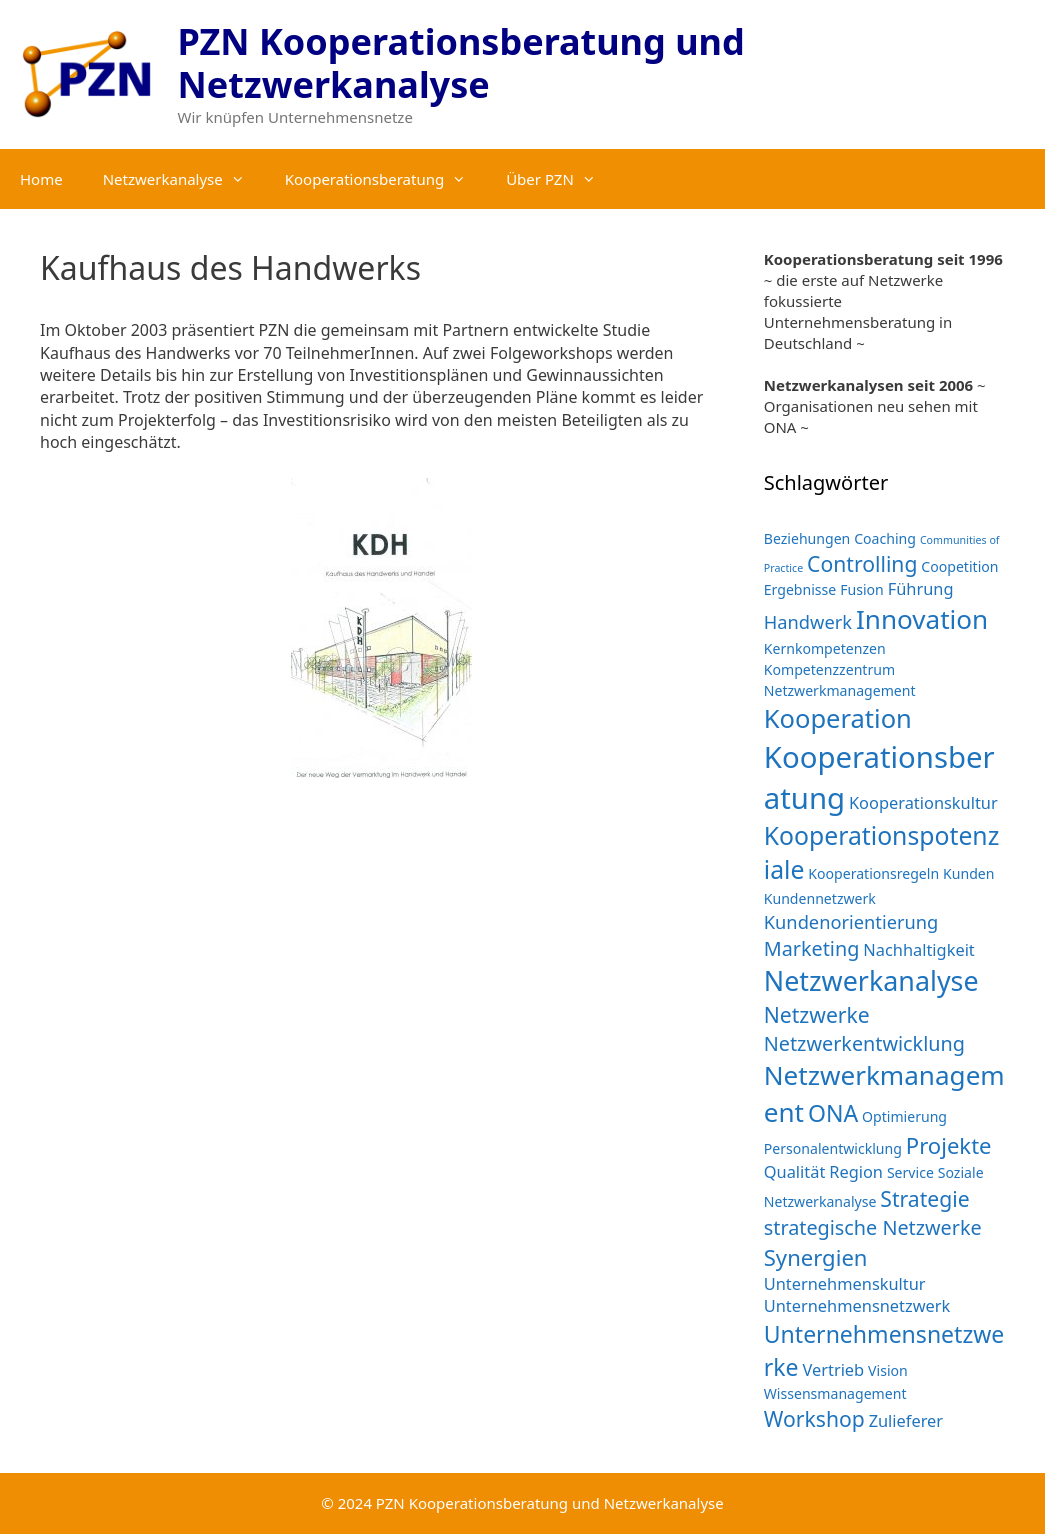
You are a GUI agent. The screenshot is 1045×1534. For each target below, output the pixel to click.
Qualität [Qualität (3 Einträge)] (795, 1171)
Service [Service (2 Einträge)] (910, 1172)
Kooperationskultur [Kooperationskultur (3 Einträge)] (923, 802)
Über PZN (561, 179)
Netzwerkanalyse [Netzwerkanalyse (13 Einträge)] (871, 980)
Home (41, 179)
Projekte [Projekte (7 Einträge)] (949, 1145)
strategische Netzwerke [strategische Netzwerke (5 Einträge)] (873, 1227)
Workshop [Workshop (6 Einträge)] (814, 1418)
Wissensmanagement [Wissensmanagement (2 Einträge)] (835, 1393)
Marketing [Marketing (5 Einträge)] (812, 948)
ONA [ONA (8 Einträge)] (833, 1113)
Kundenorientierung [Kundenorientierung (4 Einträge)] (851, 921)
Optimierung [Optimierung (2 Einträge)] (904, 1116)
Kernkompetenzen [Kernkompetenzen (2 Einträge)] (825, 648)
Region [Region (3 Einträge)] (856, 1171)
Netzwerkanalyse (184, 179)
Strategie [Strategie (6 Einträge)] (924, 1198)
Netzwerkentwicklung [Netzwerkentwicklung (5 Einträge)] (864, 1043)
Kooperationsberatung (385, 179)
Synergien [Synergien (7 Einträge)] (816, 1257)
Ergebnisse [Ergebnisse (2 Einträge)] (800, 589)
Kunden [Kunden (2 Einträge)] (968, 873)
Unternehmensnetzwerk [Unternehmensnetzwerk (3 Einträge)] (857, 1305)
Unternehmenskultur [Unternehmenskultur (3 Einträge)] (845, 1283)
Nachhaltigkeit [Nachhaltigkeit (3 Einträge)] (918, 949)
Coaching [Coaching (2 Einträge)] (885, 538)
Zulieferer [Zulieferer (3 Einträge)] (906, 1420)
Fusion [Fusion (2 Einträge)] (862, 589)
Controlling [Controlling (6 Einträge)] (862, 563)
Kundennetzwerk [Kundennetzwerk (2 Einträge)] (820, 898)
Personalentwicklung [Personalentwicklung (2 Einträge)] (833, 1148)
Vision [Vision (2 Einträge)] (888, 1370)
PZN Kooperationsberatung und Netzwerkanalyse (461, 63)
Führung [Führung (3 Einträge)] (921, 588)
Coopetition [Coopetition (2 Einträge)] (959, 566)
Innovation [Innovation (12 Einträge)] (922, 619)
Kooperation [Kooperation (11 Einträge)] (838, 718)
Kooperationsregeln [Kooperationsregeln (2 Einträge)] (873, 873)
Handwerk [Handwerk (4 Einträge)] (808, 621)
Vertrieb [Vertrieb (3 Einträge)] (833, 1369)
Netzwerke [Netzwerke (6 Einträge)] (817, 1014)
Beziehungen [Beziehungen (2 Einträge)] (807, 538)
